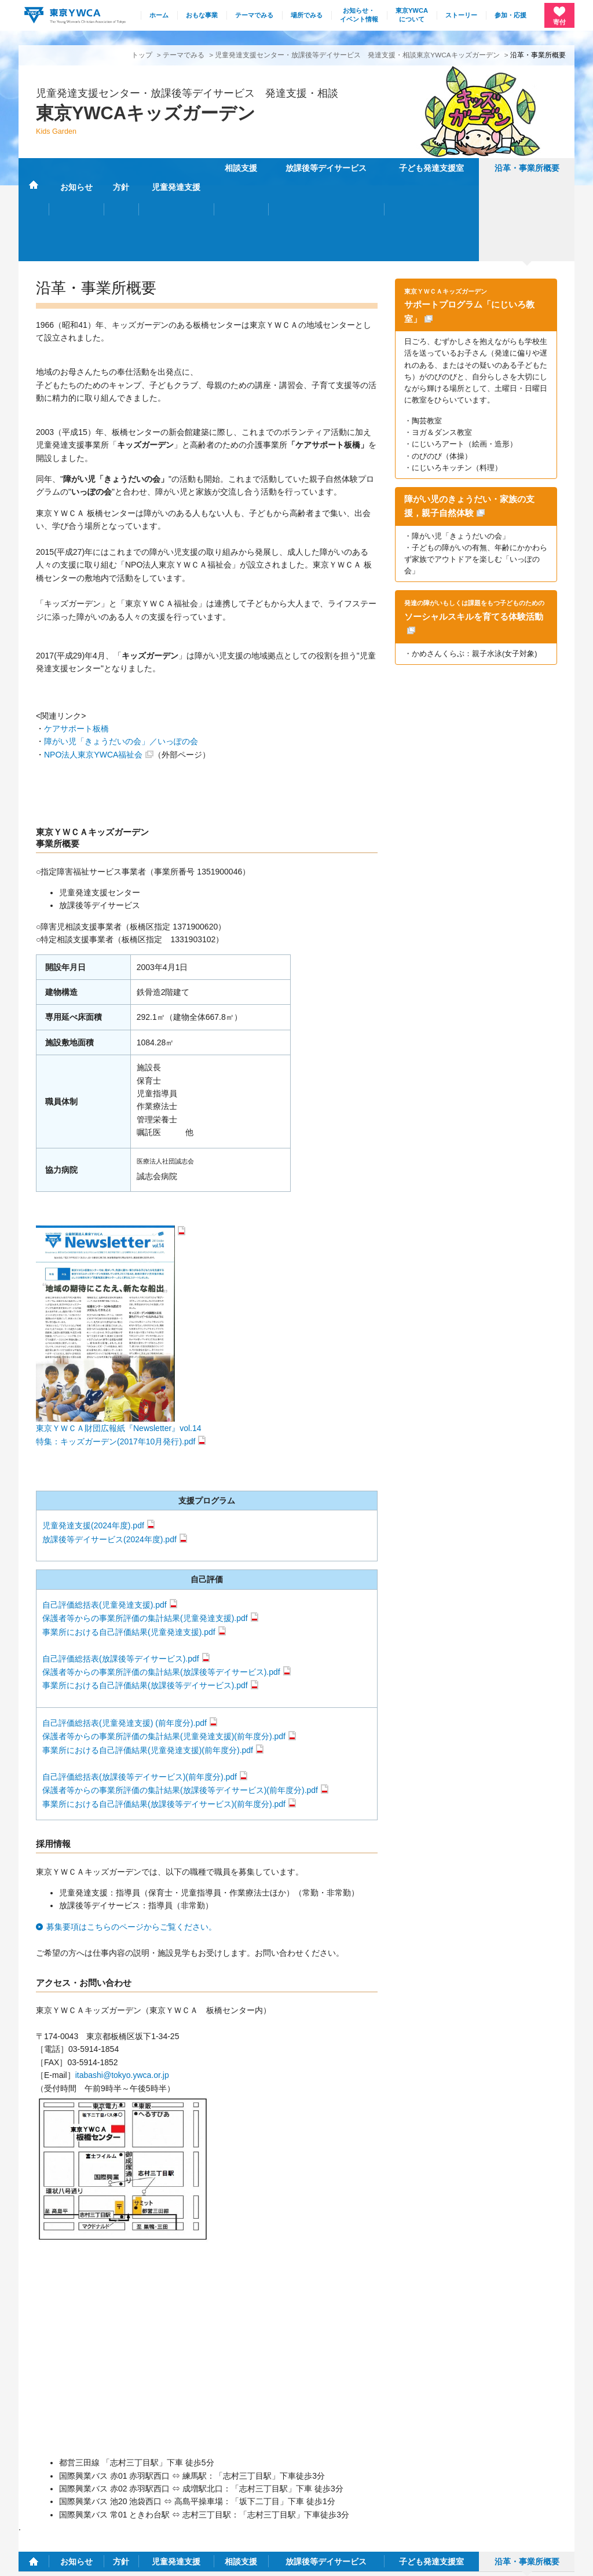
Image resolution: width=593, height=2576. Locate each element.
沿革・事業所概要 (527, 168)
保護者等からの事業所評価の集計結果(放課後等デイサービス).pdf (161, 1588)
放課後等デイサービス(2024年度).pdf (109, 1456)
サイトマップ (426, 2483)
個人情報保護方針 (44, 2560)
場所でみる (307, 15)
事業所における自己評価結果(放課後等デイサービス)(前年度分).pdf (163, 1720)
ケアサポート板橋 (76, 645)
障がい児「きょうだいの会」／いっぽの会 (121, 658)
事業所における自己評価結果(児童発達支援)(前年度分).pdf (147, 1666)
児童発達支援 (176, 168)
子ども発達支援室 (431, 168)
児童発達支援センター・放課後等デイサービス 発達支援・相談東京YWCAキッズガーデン (357, 54)
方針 (121, 168)
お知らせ (76, 168)
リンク (516, 2483)
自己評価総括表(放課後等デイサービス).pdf (120, 1575)
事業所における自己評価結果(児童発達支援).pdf (128, 1548)
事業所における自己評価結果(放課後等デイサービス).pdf (145, 1602)
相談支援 (241, 168)
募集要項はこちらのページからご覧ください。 (131, 1843)
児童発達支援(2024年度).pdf (93, 1442)
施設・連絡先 (370, 2483)
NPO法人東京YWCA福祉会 (93, 671)
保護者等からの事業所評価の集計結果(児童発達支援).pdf (145, 1535)
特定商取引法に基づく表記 (125, 2560)
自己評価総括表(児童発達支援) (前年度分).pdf (124, 1639)
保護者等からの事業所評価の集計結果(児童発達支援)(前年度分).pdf (163, 1653)
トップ (141, 54)
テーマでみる (254, 15)
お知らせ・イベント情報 (359, 15)
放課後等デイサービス (326, 168)
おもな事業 (202, 15)
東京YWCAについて (412, 15)
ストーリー (461, 15)
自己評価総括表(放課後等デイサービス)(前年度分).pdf (139, 1693)
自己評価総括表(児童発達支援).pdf (104, 1521)
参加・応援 (510, 15)
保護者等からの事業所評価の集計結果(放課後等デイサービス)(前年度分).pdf (180, 1707)
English (554, 2483)
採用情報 (476, 2483)
